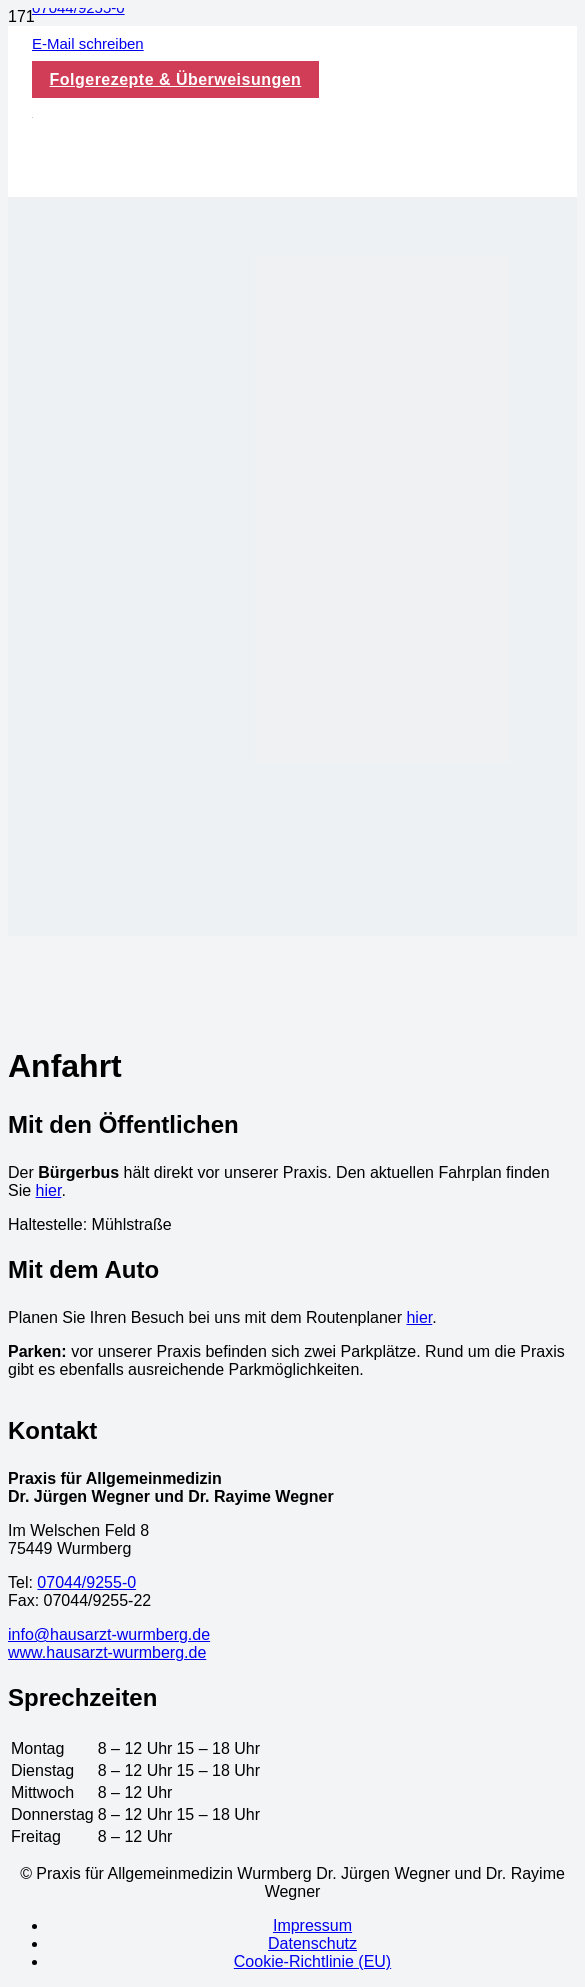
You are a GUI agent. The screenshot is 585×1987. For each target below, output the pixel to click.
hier (49, 1190)
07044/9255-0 (86, 1582)
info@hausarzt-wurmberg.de (109, 1634)
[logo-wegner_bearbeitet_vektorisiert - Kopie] (32, 112)
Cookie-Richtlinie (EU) (312, 1961)
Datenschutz (312, 1943)
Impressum (312, 1925)
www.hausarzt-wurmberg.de (107, 1652)
